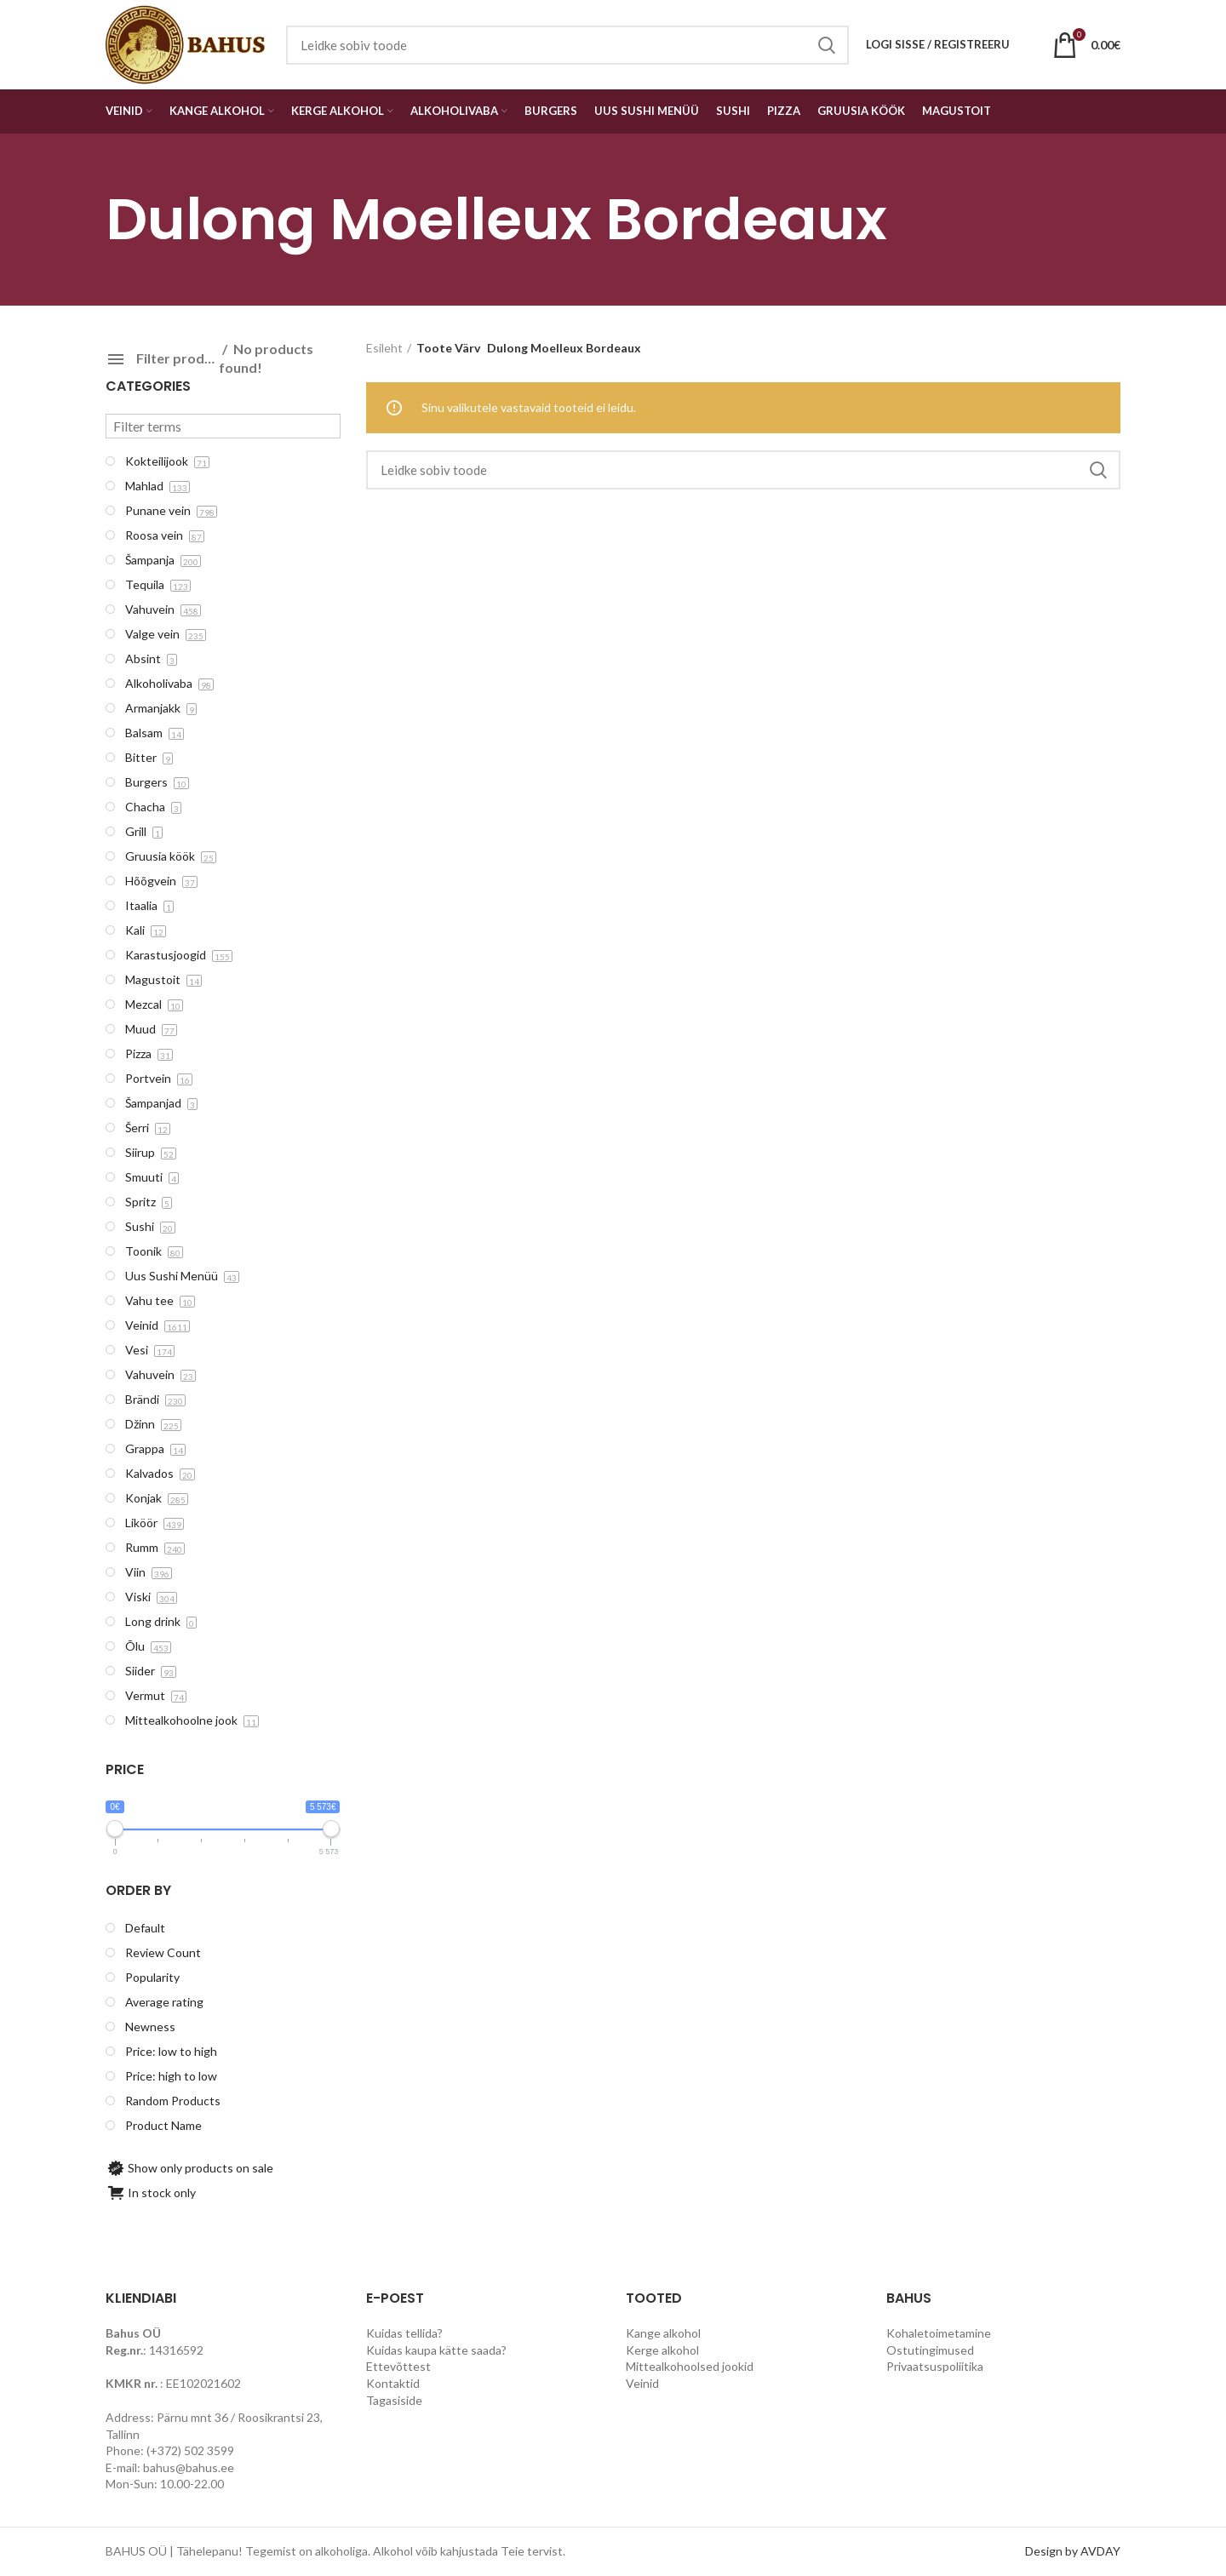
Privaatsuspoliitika (934, 2366)
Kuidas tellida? (404, 2333)
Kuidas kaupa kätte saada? (436, 2350)
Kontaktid (393, 2383)
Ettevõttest (398, 2366)
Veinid (642, 2383)
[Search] (743, 469)
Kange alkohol (663, 2333)
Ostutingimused (930, 2350)
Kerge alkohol (662, 2350)
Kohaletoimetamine (938, 2333)
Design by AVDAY (1072, 2551)
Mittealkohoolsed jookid (689, 2366)
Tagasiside (394, 2400)
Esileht (384, 348)
